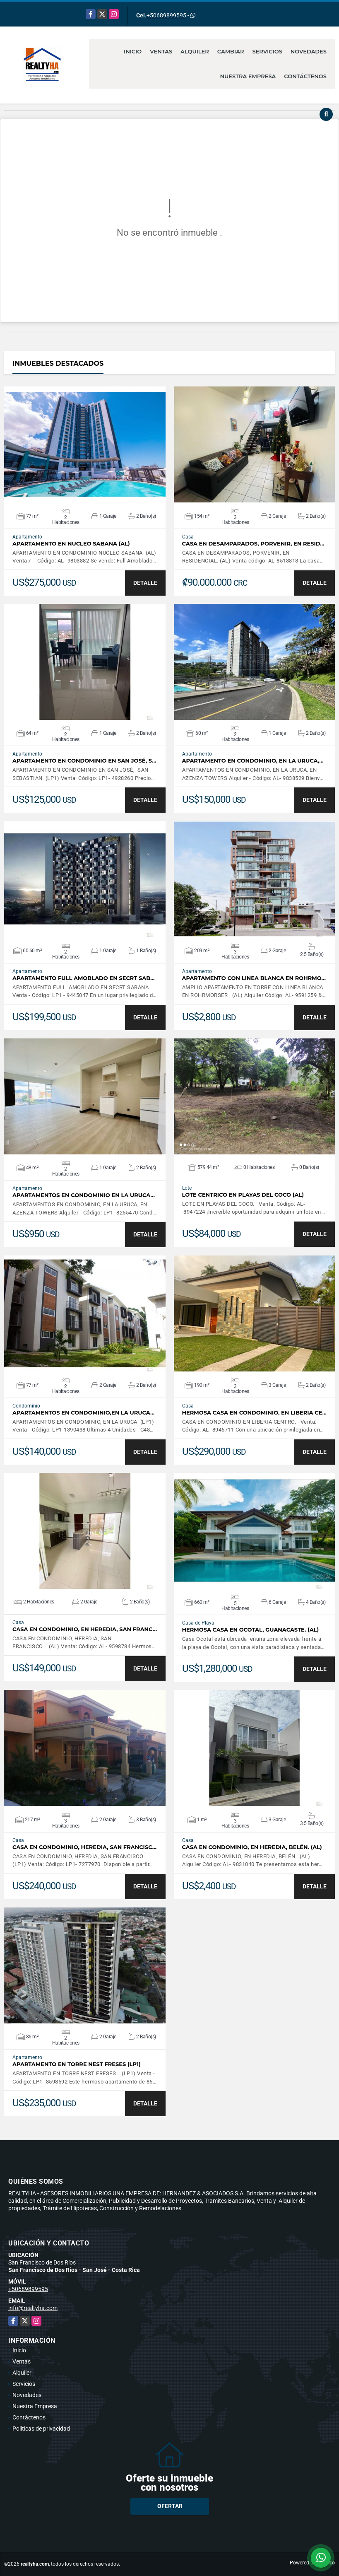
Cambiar (230, 51)
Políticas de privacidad (41, 2428)
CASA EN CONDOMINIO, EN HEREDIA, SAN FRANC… (84, 1629)
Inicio (133, 51)
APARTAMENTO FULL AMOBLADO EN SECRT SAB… (83, 978)
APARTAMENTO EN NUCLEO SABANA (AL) (71, 544)
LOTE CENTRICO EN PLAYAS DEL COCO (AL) (243, 1195)
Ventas (161, 51)
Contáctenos (305, 76)
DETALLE (145, 582)
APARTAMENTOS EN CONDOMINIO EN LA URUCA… (83, 1195)
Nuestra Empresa (248, 76)
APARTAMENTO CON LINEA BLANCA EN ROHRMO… (254, 978)
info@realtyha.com (33, 2308)
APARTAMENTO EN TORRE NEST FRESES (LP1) (76, 2064)
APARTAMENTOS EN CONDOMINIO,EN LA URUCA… (83, 1413)
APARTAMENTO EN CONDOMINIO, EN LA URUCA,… (253, 761)
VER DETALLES (84, 444)
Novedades (309, 51)
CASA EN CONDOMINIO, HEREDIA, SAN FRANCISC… (84, 1847)
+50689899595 (166, 15)
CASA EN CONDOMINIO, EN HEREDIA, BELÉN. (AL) (252, 1847)
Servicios (267, 51)
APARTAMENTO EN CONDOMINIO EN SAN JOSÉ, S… (84, 761)
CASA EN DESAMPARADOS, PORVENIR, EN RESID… (253, 544)
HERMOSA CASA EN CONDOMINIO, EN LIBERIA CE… (254, 1413)
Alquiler (194, 51)
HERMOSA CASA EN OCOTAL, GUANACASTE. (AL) (250, 1630)
